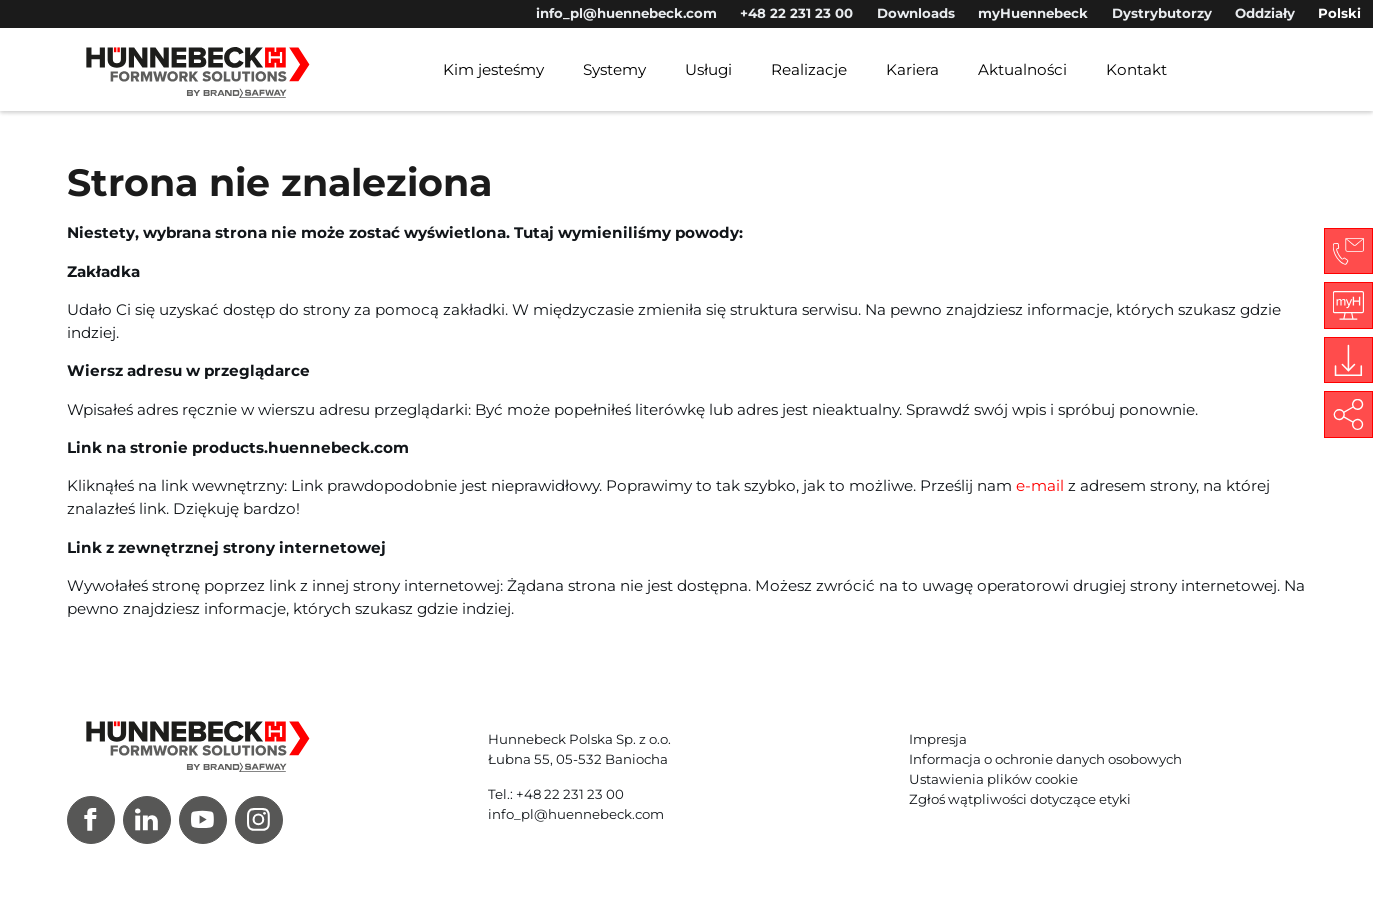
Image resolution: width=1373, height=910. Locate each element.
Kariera (912, 69)
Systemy (614, 69)
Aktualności (1022, 69)
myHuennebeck (1033, 13)
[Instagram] (259, 820)
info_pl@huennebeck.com (626, 13)
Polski (1339, 13)
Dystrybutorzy (1162, 13)
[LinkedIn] (147, 820)
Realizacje (809, 69)
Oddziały (1265, 13)
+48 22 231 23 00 (796, 13)
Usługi (708, 69)
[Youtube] (203, 820)
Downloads (916, 13)
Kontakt (1136, 69)
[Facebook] (91, 820)
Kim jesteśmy (493, 69)
